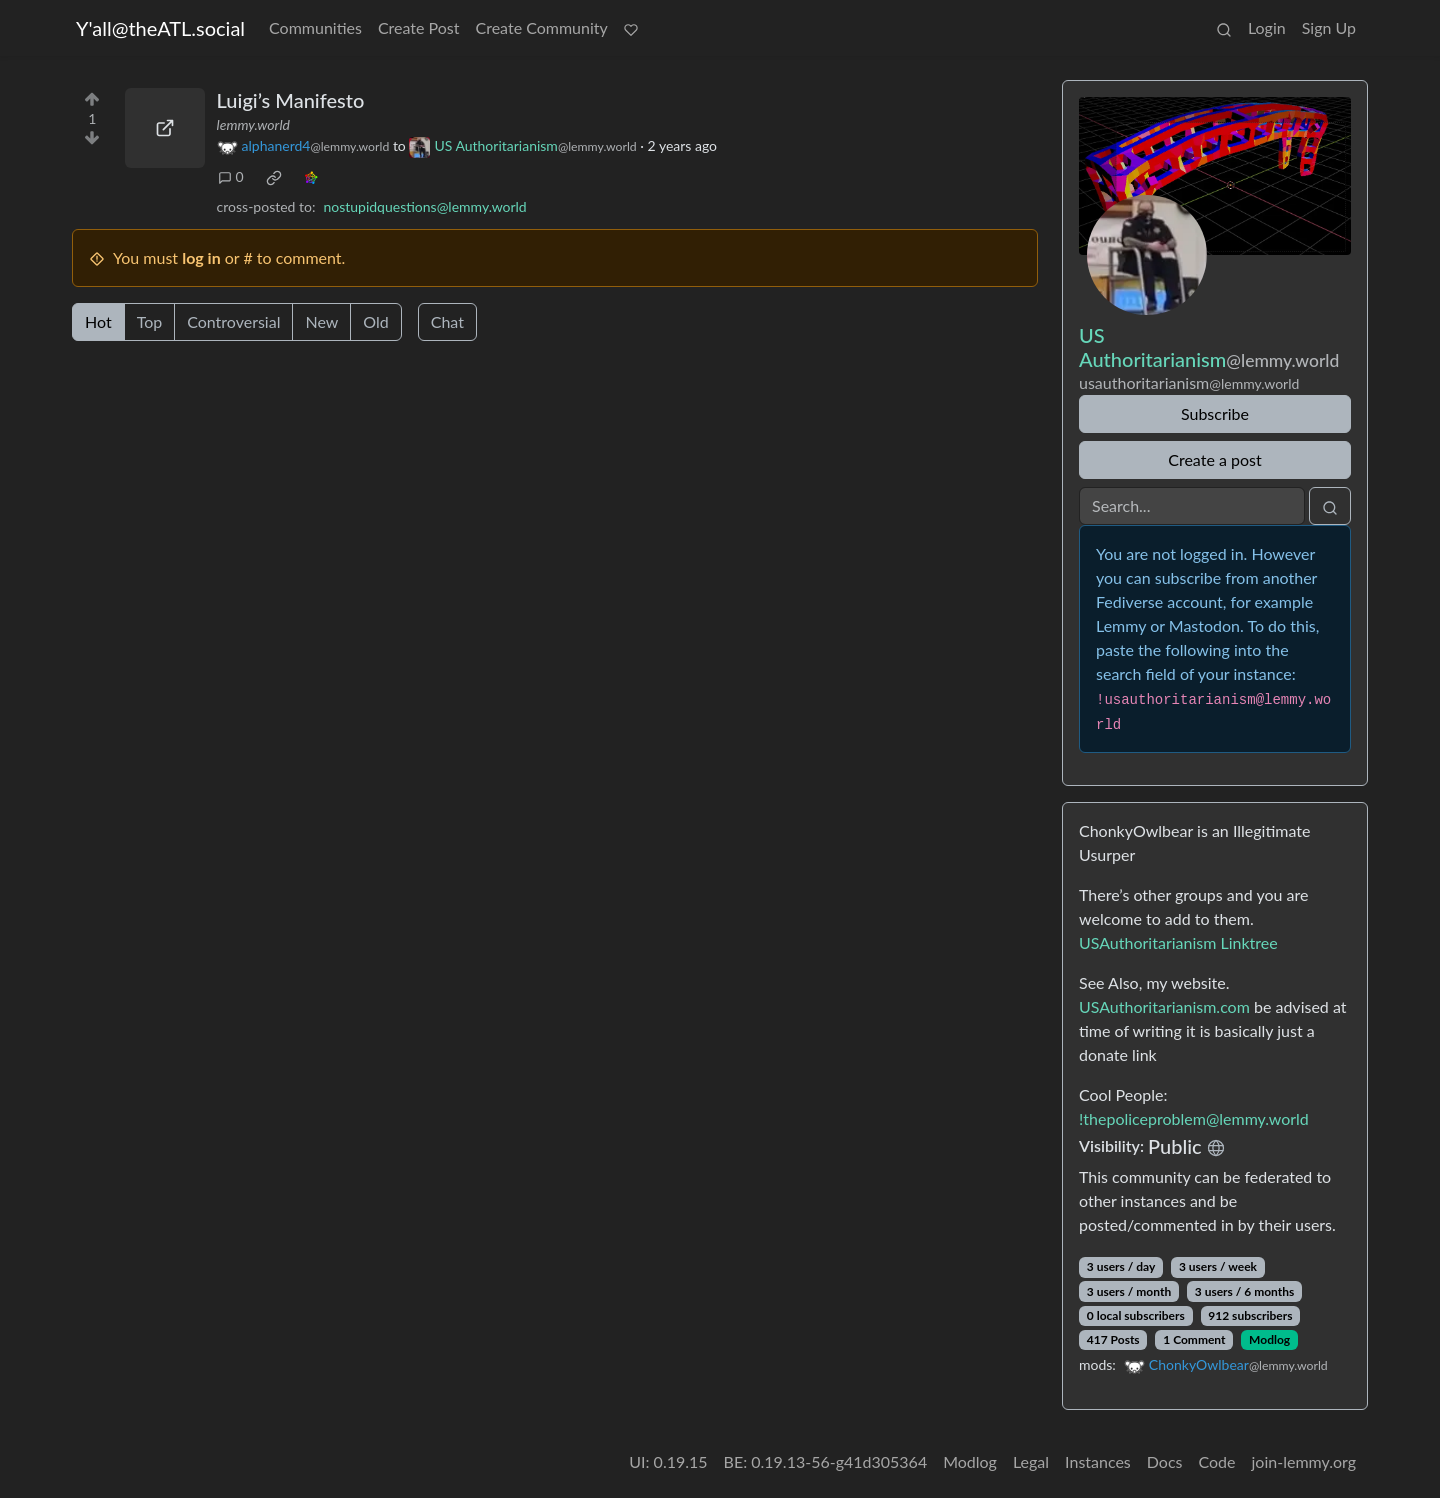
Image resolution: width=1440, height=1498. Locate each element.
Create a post (1214, 459)
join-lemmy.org (1304, 1461)
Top (150, 321)
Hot (98, 321)
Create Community (542, 27)
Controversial (233, 321)
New (321, 321)
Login (1267, 27)
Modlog (1269, 1339)
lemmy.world (253, 124)
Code (1217, 1461)
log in (201, 257)
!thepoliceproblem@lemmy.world (1194, 1118)
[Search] (1192, 506)
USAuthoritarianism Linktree (1178, 942)
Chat (447, 321)
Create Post (419, 27)
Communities (315, 27)
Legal (1031, 1461)
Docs (1165, 1461)
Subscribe (1215, 413)
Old (375, 321)
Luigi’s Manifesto (291, 100)
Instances (1098, 1461)
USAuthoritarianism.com (1164, 1006)
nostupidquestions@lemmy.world (424, 206)
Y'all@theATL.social (160, 28)
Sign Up (1329, 27)
